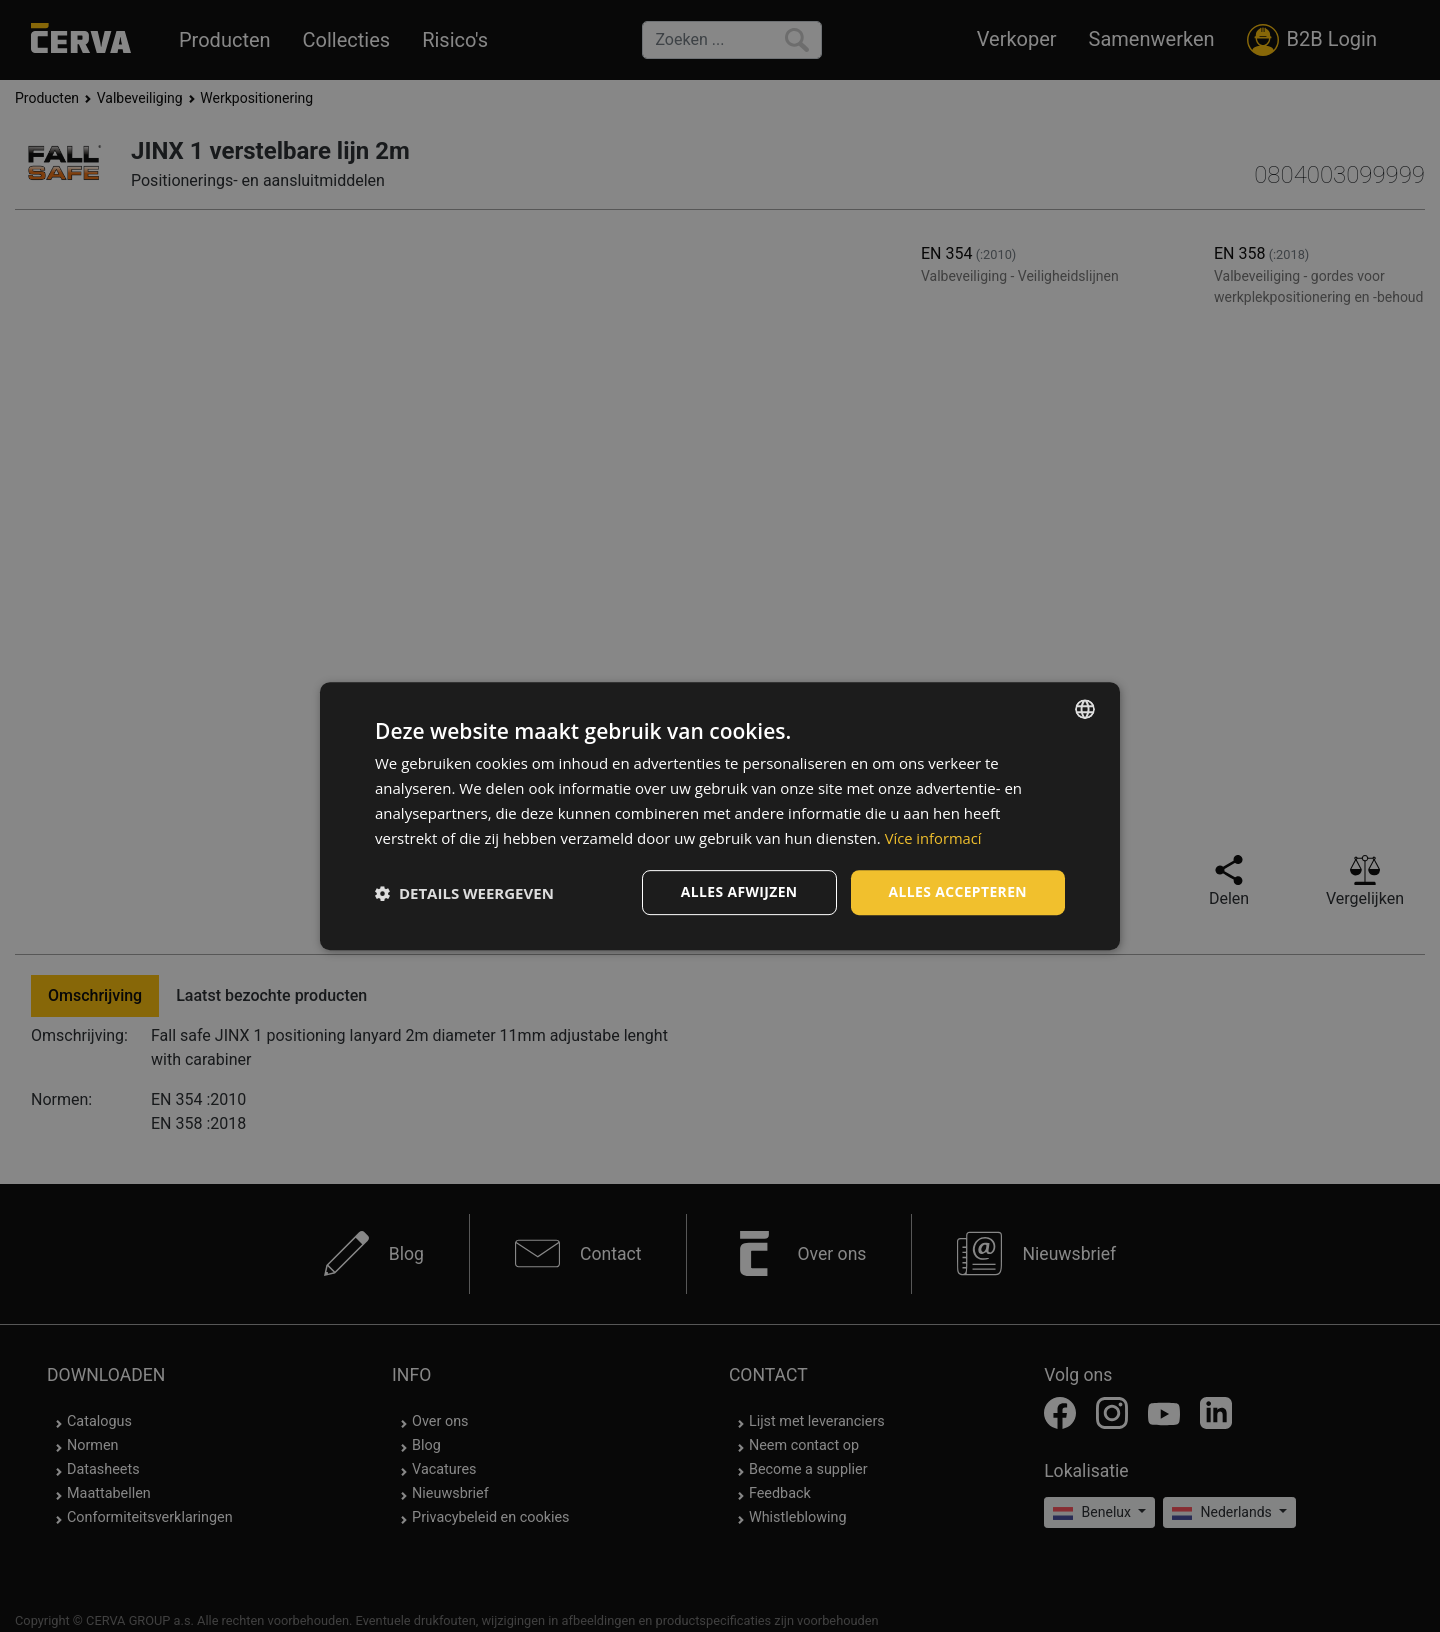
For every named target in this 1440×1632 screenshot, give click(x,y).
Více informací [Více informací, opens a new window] (934, 838)
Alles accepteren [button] (957, 891)
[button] (464, 893)
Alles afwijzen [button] (738, 891)
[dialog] (720, 816)
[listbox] (1085, 709)
